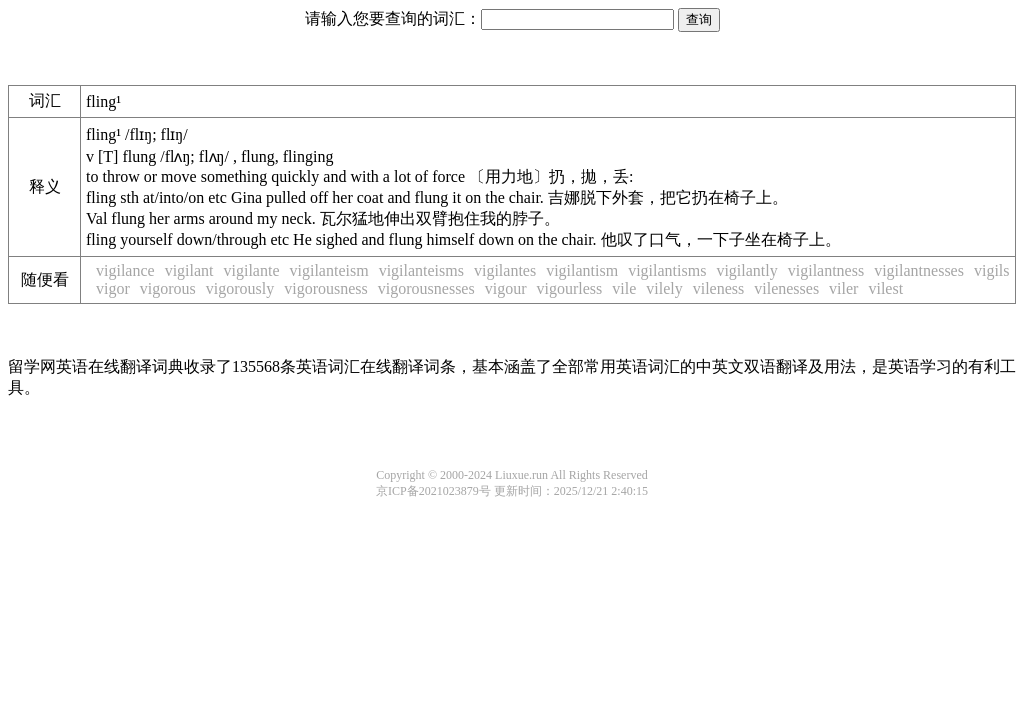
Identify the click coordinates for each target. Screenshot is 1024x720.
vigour (506, 288)
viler (843, 288)
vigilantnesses (919, 270)
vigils (992, 270)
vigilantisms (667, 270)
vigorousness (326, 288)
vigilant (189, 270)
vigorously (240, 288)
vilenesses (786, 288)
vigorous (168, 288)
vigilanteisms (421, 270)
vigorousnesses (426, 288)
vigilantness (826, 270)
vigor (113, 288)
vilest (885, 288)
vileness (719, 288)
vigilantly (746, 270)
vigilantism (582, 270)
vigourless (569, 288)
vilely (664, 288)
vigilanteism (329, 270)
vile (624, 288)
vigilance (125, 270)
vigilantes (505, 270)
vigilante (252, 270)
